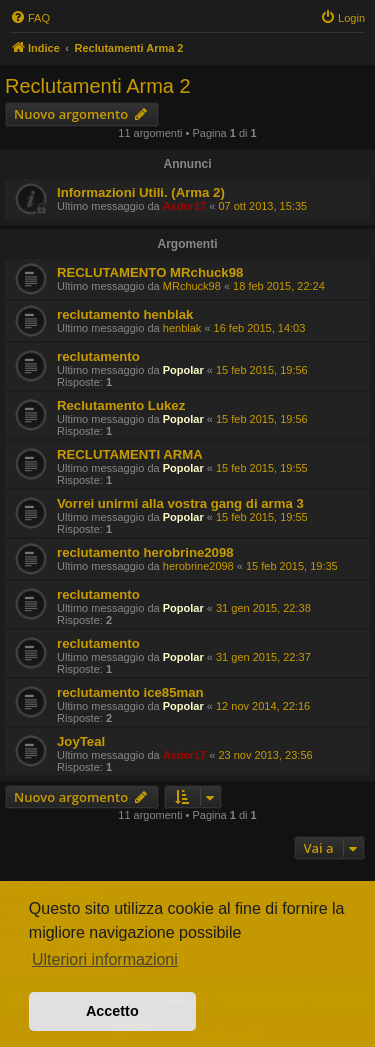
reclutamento (98, 356)
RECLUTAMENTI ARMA (130, 454)
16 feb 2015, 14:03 (260, 328)
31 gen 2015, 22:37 (263, 657)
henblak (182, 328)
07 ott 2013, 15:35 (262, 206)
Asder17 (184, 206)
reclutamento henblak (125, 314)
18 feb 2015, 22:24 (279, 286)
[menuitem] (30, 18)
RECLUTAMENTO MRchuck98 (150, 272)
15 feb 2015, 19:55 (262, 468)
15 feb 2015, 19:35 (292, 566)
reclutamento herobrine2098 (145, 552)
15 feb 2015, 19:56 (262, 370)
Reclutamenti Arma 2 (98, 86)
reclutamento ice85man (130, 692)
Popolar (183, 370)
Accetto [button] (112, 1011)
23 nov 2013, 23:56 (265, 755)
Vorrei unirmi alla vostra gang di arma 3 (180, 503)
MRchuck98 (192, 286)
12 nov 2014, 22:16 (263, 706)
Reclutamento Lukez (121, 405)
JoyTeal (81, 741)
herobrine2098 (198, 566)
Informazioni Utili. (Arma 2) (141, 192)
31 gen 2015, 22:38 (263, 608)
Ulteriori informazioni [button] (105, 959)
